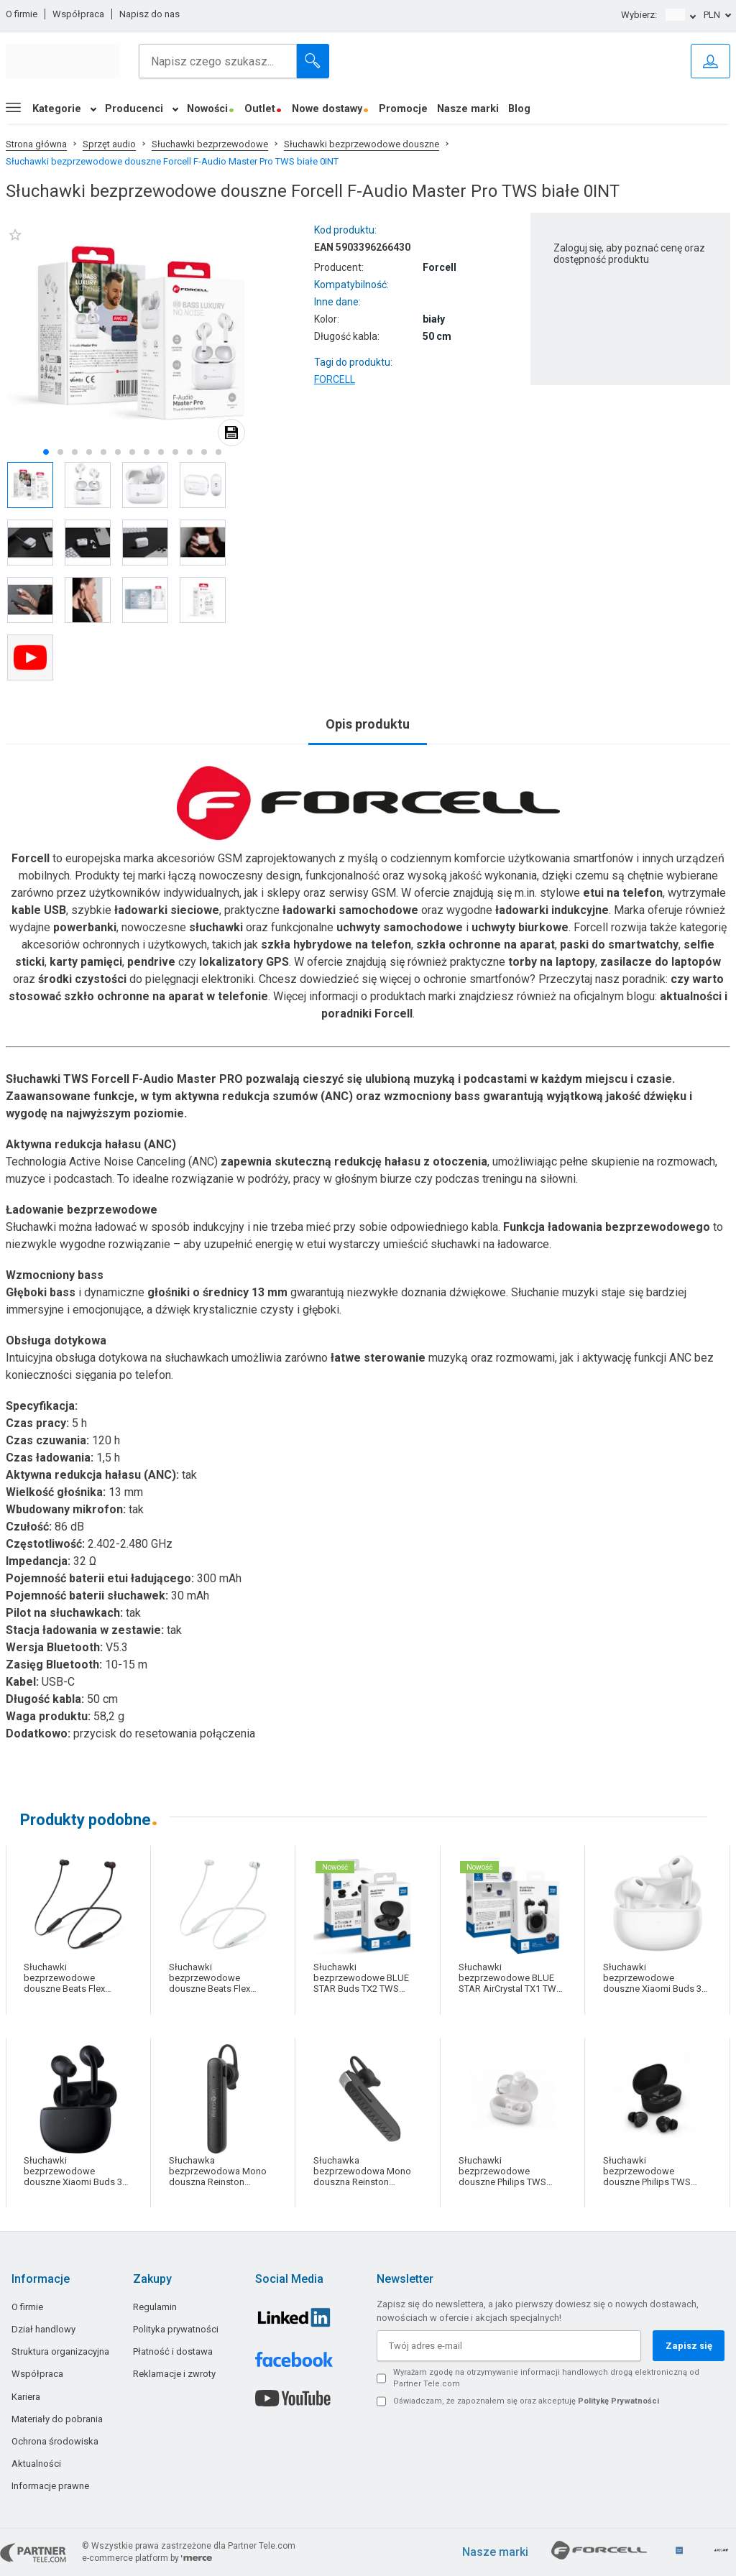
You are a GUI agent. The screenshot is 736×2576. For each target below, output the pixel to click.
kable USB (39, 910)
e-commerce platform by (147, 2558)
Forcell (31, 858)
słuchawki (216, 927)
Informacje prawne (50, 2485)
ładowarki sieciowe (166, 910)
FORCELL (334, 379)
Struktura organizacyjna (60, 2351)
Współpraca (78, 14)
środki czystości (82, 979)
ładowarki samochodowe (350, 910)
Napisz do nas (149, 14)
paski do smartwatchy (619, 944)
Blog (519, 109)
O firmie (21, 14)
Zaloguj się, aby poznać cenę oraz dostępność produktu (629, 253)
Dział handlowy (43, 2329)
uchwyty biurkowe (520, 927)
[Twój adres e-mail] (509, 2345)
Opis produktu (368, 723)
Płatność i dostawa (173, 2351)
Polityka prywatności (175, 2329)
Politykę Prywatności (618, 2401)
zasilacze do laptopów (660, 962)
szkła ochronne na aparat (485, 944)
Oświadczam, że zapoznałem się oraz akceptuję (526, 2401)
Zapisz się (689, 2345)
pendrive (151, 962)
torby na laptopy (551, 962)
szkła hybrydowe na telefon (336, 944)
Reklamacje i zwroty (174, 2373)
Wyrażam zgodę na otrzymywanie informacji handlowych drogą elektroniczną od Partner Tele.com (546, 2378)
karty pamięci (86, 962)
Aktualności (36, 2463)
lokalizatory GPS (244, 962)
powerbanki (84, 927)
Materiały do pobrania (57, 2419)
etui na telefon (623, 893)
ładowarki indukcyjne (552, 910)
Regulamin (155, 2307)
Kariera (26, 2396)
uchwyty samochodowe (399, 927)
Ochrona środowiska (55, 2441)
